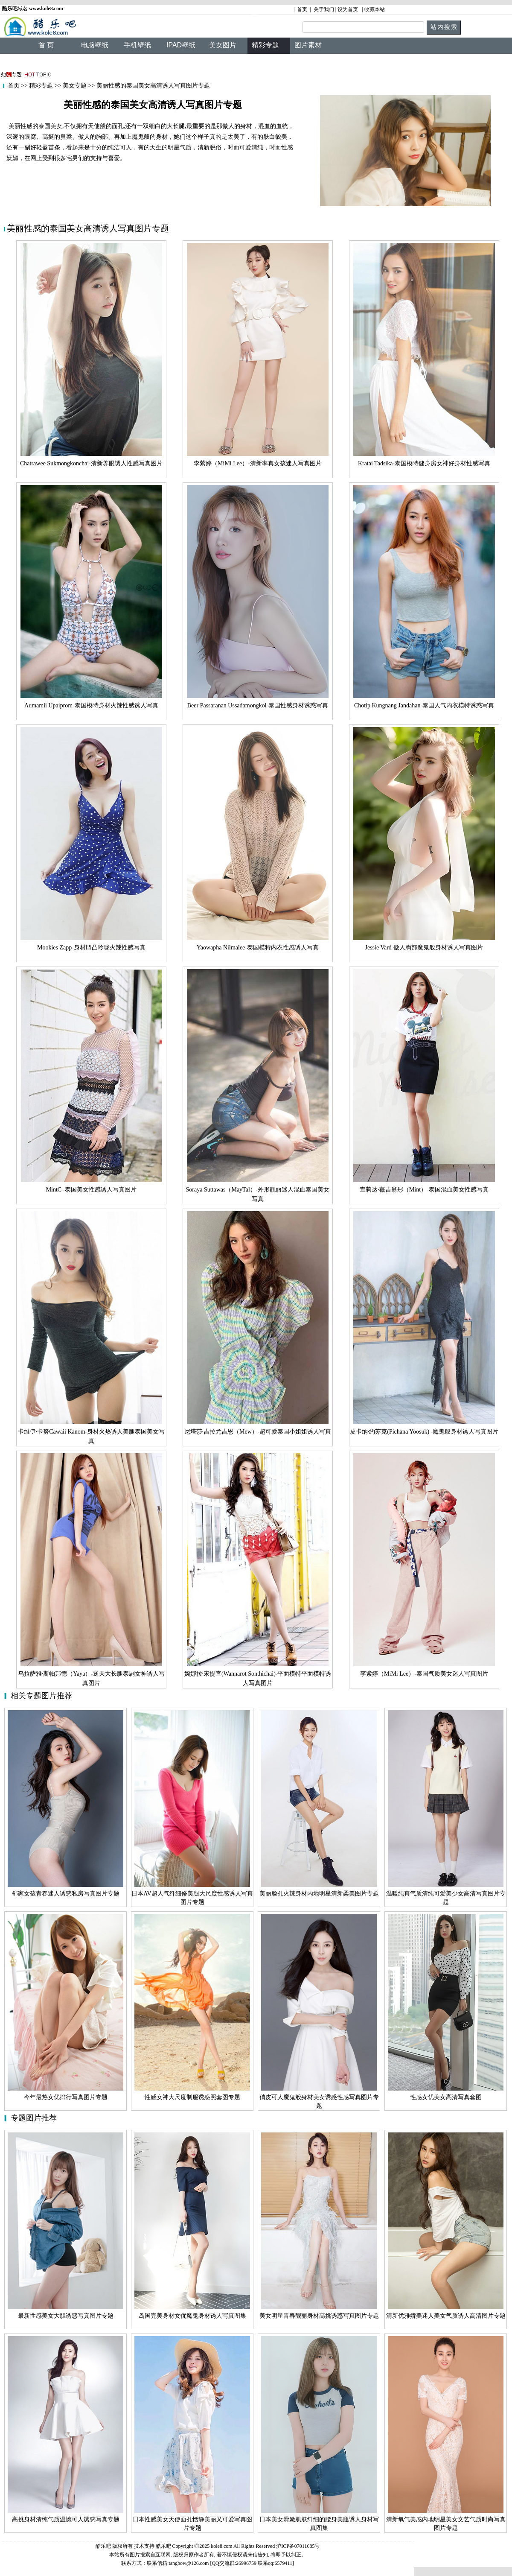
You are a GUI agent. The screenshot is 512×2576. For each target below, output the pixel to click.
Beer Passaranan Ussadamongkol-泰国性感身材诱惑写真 (258, 705)
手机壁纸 (137, 45)
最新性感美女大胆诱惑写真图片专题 (65, 2316)
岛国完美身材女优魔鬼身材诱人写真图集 (192, 2316)
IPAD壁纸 (180, 45)
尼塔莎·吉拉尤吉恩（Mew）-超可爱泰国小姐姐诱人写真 (258, 1431)
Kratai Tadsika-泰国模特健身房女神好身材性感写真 (424, 463)
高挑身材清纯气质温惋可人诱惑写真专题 (65, 2519)
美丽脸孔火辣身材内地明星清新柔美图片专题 (319, 1893)
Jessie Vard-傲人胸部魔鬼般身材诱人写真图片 (424, 947)
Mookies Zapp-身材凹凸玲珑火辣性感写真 (91, 947)
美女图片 (222, 45)
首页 (302, 9)
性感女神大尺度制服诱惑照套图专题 (192, 2097)
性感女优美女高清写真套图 (446, 2097)
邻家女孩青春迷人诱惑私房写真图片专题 (65, 1893)
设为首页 (347, 9)
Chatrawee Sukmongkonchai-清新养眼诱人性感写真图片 (91, 463)
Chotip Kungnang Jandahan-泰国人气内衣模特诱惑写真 (424, 705)
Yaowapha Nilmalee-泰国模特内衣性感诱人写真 (258, 947)
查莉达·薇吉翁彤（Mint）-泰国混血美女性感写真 (424, 1189)
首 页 (46, 45)
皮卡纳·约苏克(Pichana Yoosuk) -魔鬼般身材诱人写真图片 (424, 1431)
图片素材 (308, 45)
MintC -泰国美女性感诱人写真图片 (91, 1189)
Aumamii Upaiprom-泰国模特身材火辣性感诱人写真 (91, 705)
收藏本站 (374, 9)
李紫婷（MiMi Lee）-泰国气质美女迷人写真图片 (424, 1674)
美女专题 (74, 85)
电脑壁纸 (94, 45)
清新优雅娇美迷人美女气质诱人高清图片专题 (446, 2316)
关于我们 (324, 9)
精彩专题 (40, 85)
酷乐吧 (164, 2546)
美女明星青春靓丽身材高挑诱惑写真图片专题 (319, 2316)
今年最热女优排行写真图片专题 (66, 2097)
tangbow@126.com (189, 2563)
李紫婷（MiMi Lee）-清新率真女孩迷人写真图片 (258, 463)
